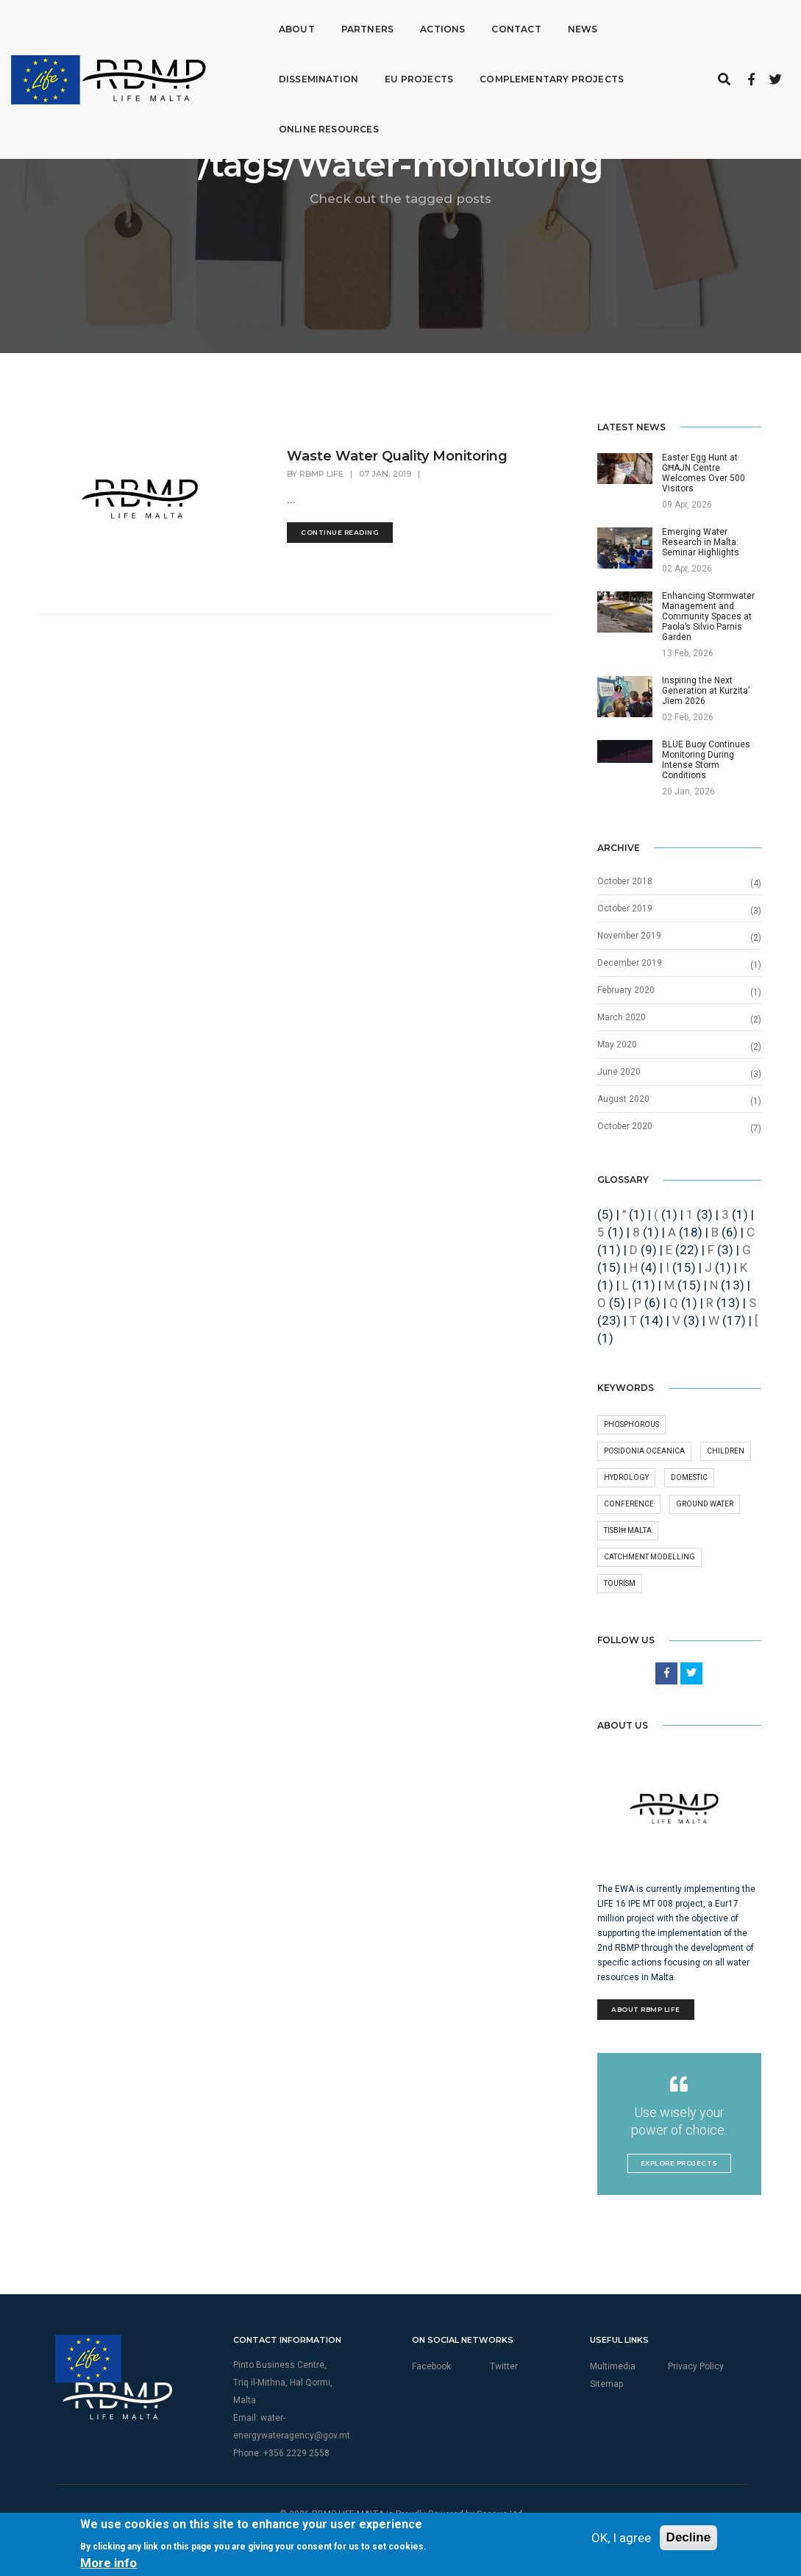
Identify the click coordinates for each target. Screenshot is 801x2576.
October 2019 (624, 908)
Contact (485, 24)
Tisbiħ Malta (628, 1530)
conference (629, 1504)
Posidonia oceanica (644, 1451)
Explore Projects (679, 2163)
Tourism (620, 1583)
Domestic (689, 1477)
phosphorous (631, 1424)
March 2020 (621, 1017)
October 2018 (624, 881)
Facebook (431, 2366)
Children (725, 1451)
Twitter (504, 2366)
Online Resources (563, 74)
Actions (411, 24)
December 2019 (629, 963)
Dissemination (632, 24)
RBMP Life (321, 474)
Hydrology (626, 1477)
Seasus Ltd (499, 2514)
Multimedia (613, 2366)
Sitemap (606, 2384)
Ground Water (704, 1504)
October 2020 (624, 1126)
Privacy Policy (696, 2366)
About (266, 24)
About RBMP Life (645, 2009)
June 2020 (619, 1072)
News (552, 24)
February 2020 (626, 990)
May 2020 (617, 1044)
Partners (336, 24)
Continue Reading (340, 532)
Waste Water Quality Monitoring (397, 456)
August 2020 (623, 1099)
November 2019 (629, 936)
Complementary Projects (415, 74)
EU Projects (282, 74)
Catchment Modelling (649, 1557)
